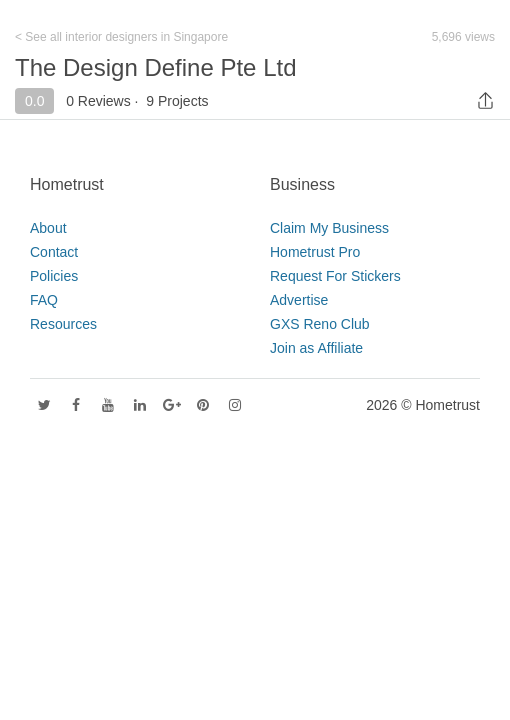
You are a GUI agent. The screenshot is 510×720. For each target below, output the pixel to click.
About (48, 228)
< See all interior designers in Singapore (121, 37)
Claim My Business (329, 228)
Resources (63, 324)
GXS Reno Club (320, 324)
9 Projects (177, 101)
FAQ (44, 300)
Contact (54, 252)
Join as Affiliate (316, 348)
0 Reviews (98, 101)
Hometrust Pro (315, 252)
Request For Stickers (335, 276)
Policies (54, 276)
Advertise (299, 300)
